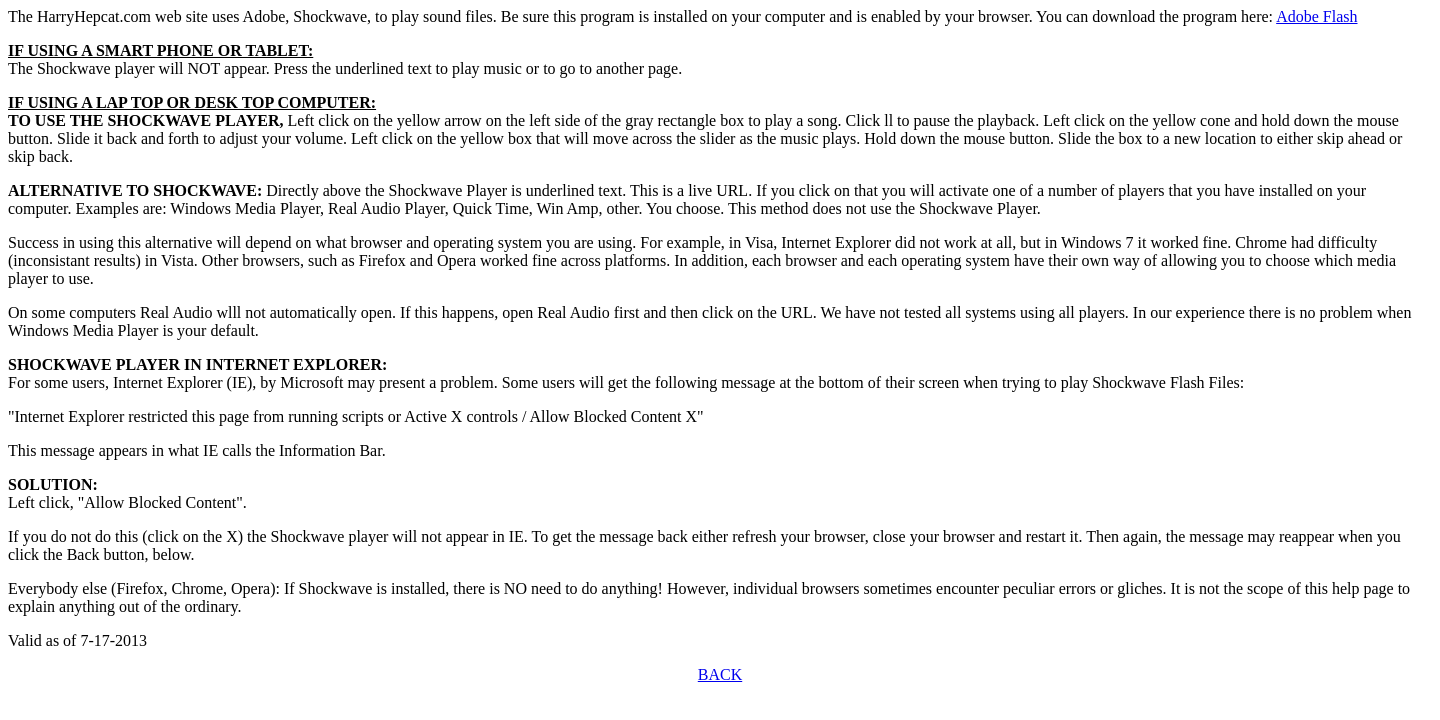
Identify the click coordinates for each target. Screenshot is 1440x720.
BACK (720, 674)
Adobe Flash (1316, 16)
